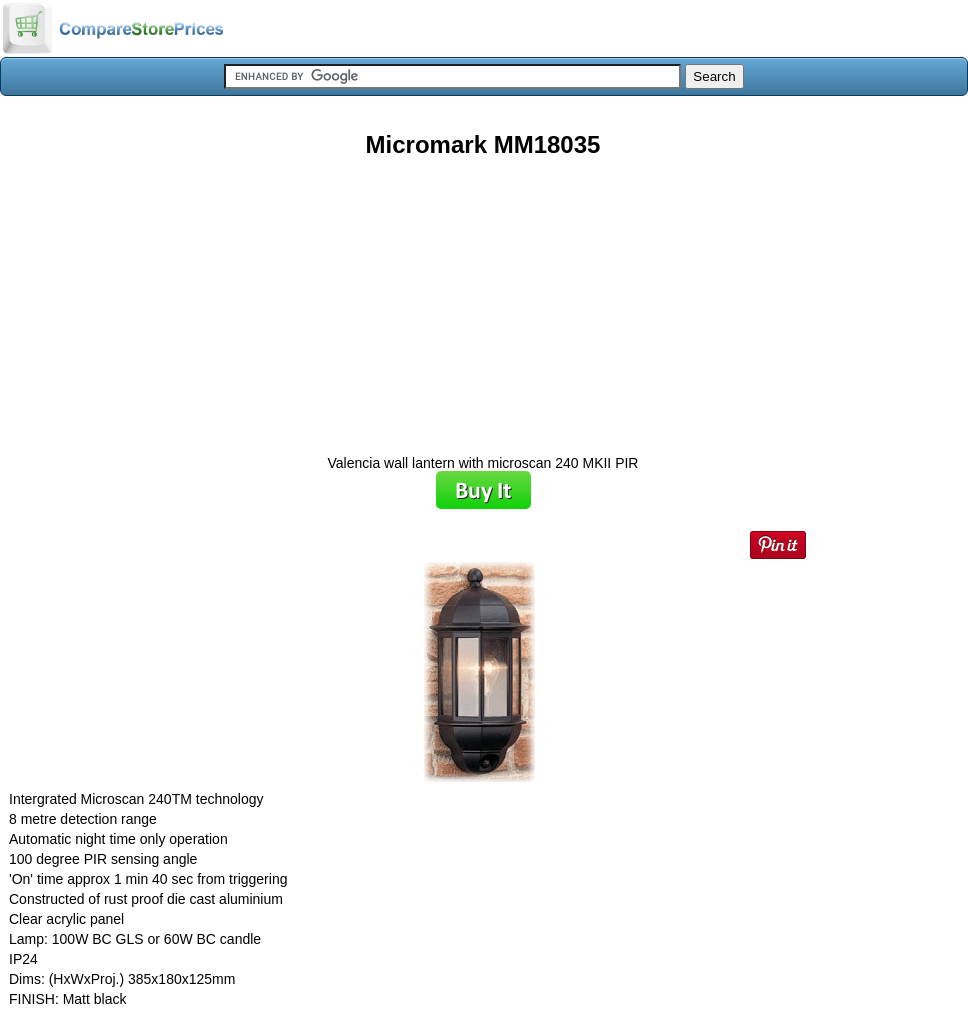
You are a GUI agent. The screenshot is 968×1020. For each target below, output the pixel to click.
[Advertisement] (483, 299)
